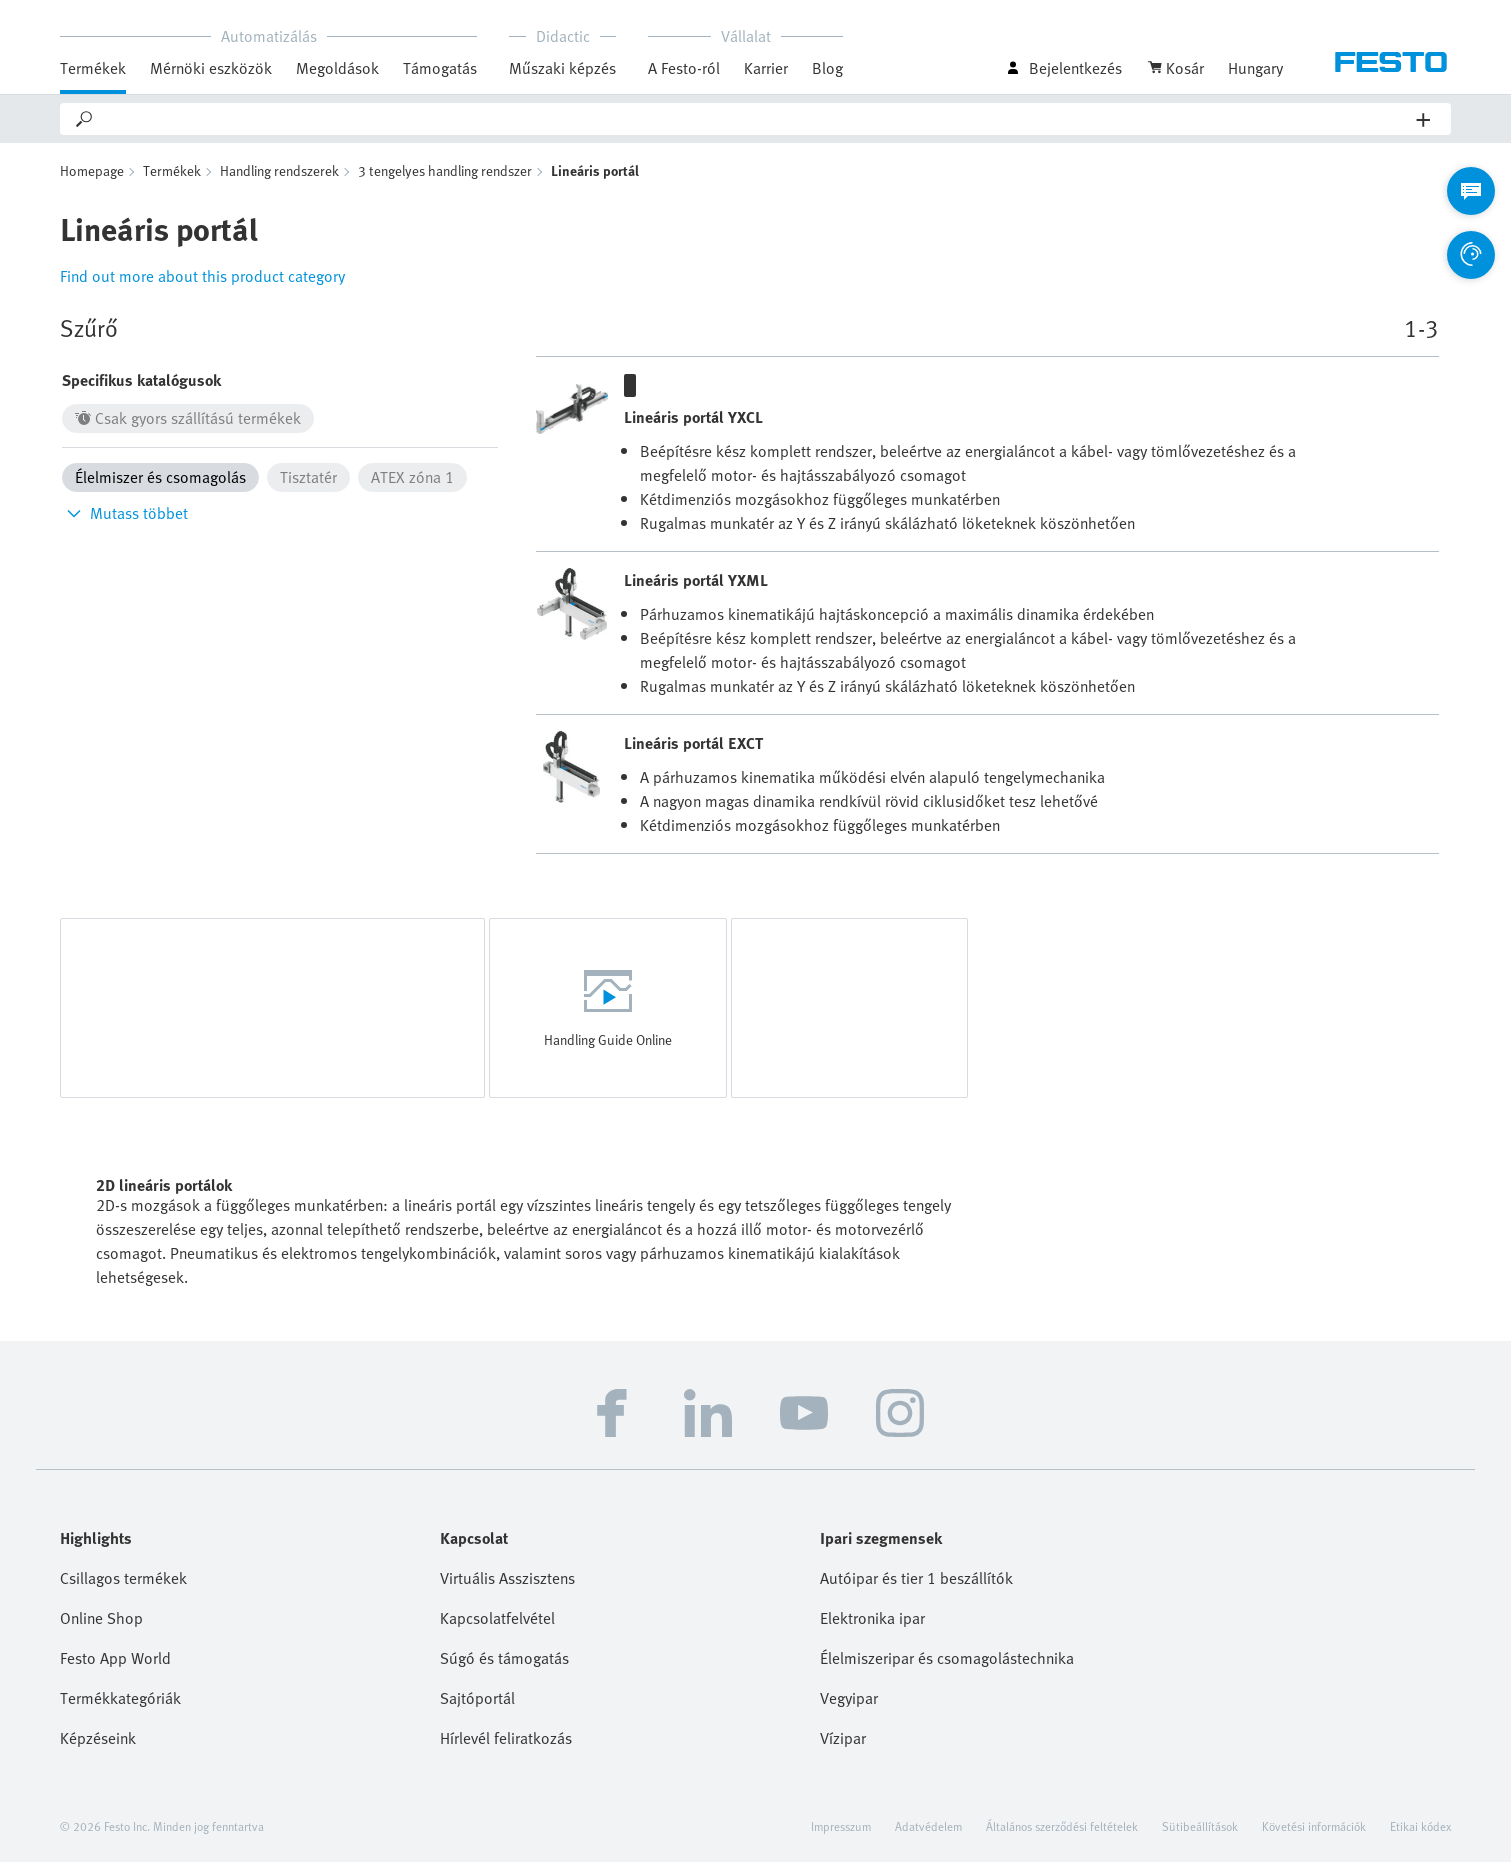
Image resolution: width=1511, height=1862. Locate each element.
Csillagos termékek (123, 1578)
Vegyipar (849, 1698)
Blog (827, 68)
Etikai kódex (1420, 1826)
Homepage (92, 170)
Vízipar (843, 1738)
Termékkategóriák (120, 1698)
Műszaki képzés (562, 68)
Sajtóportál (477, 1698)
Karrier (766, 68)
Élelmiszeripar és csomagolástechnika (947, 1658)
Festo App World (115, 1658)
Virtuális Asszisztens (507, 1578)
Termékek (93, 68)
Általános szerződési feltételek (1062, 1826)
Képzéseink (98, 1738)
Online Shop (101, 1618)
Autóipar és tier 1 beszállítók (916, 1578)
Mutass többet (125, 513)
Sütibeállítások (1200, 1826)
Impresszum (841, 1826)
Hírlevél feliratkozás (506, 1738)
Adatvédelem (928, 1826)
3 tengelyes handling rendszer (445, 170)
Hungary (1255, 68)
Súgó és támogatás (504, 1658)
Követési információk (1314, 1826)
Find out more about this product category (202, 276)
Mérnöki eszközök (211, 68)
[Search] (756, 119)
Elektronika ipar (872, 1618)
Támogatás (440, 68)
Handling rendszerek (279, 170)
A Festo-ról (684, 68)
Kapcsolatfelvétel (497, 1618)
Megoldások (337, 68)
